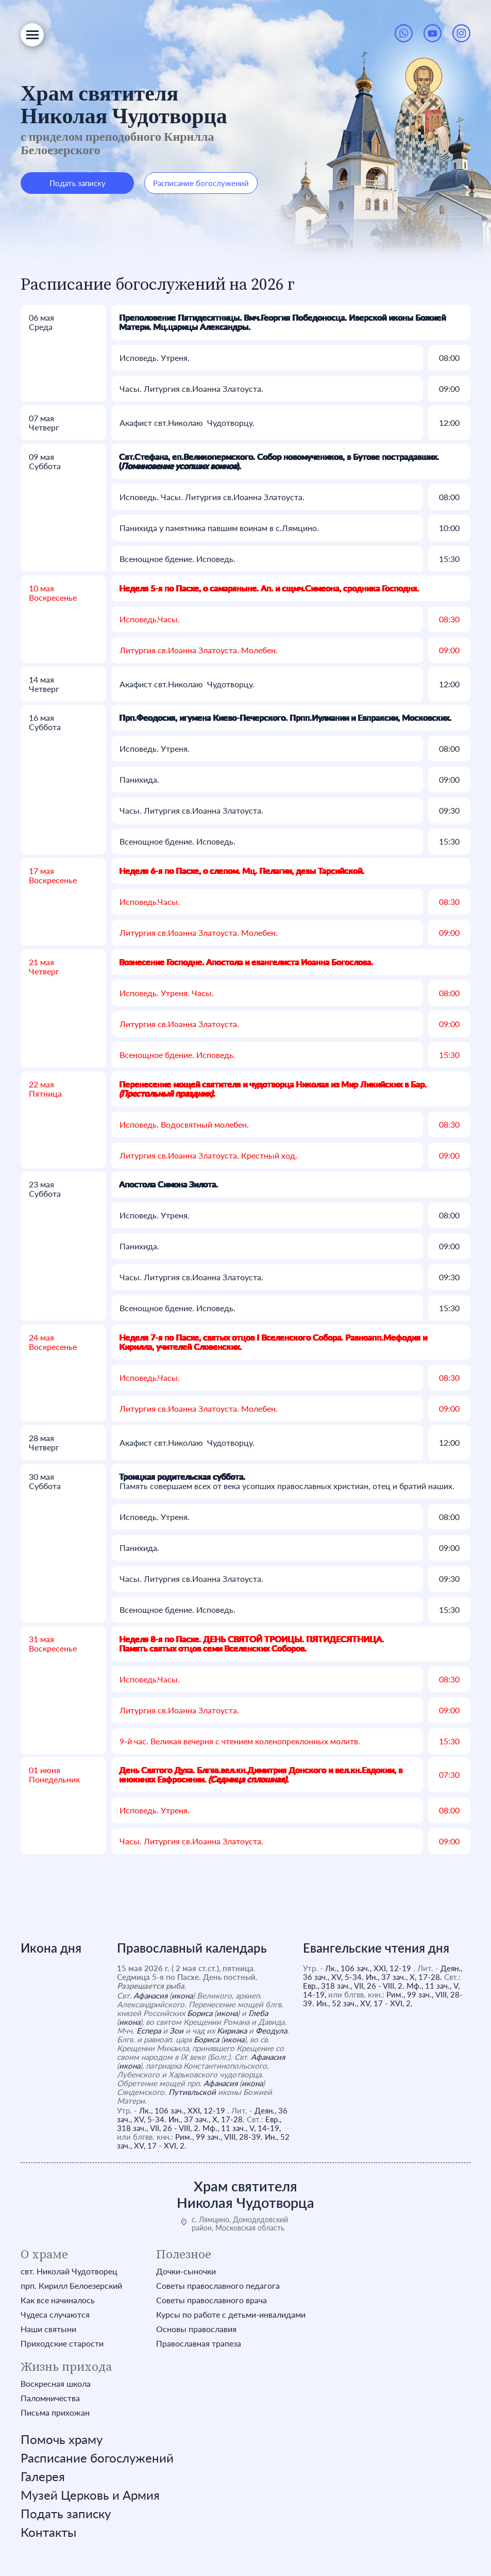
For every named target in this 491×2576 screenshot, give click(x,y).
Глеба (258, 2013)
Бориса (199, 2013)
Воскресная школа (56, 2383)
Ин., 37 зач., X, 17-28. (206, 2119)
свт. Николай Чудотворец (69, 2271)
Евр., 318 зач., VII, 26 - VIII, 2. (199, 2124)
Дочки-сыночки (186, 2271)
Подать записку (77, 183)
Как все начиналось (58, 2300)
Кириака (232, 2030)
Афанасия (150, 1995)
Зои (176, 2030)
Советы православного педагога (218, 2285)
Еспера (149, 2030)
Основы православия (196, 2329)
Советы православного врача (211, 2300)
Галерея (43, 2476)
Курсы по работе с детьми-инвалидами (231, 2314)
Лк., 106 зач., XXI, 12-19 (182, 2110)
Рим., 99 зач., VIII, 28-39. (219, 2136)
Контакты (48, 2532)
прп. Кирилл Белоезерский (71, 2285)
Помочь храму (62, 2439)
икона (182, 1995)
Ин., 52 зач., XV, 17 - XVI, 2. (364, 2003)
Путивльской (192, 2091)
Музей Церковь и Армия (90, 2495)
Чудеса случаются (55, 2314)
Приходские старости (62, 2343)
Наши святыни (48, 2329)
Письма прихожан (55, 2412)
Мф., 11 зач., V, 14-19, (241, 2128)
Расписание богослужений (201, 183)
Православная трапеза (198, 2343)
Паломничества (50, 2398)
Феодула (271, 2030)
